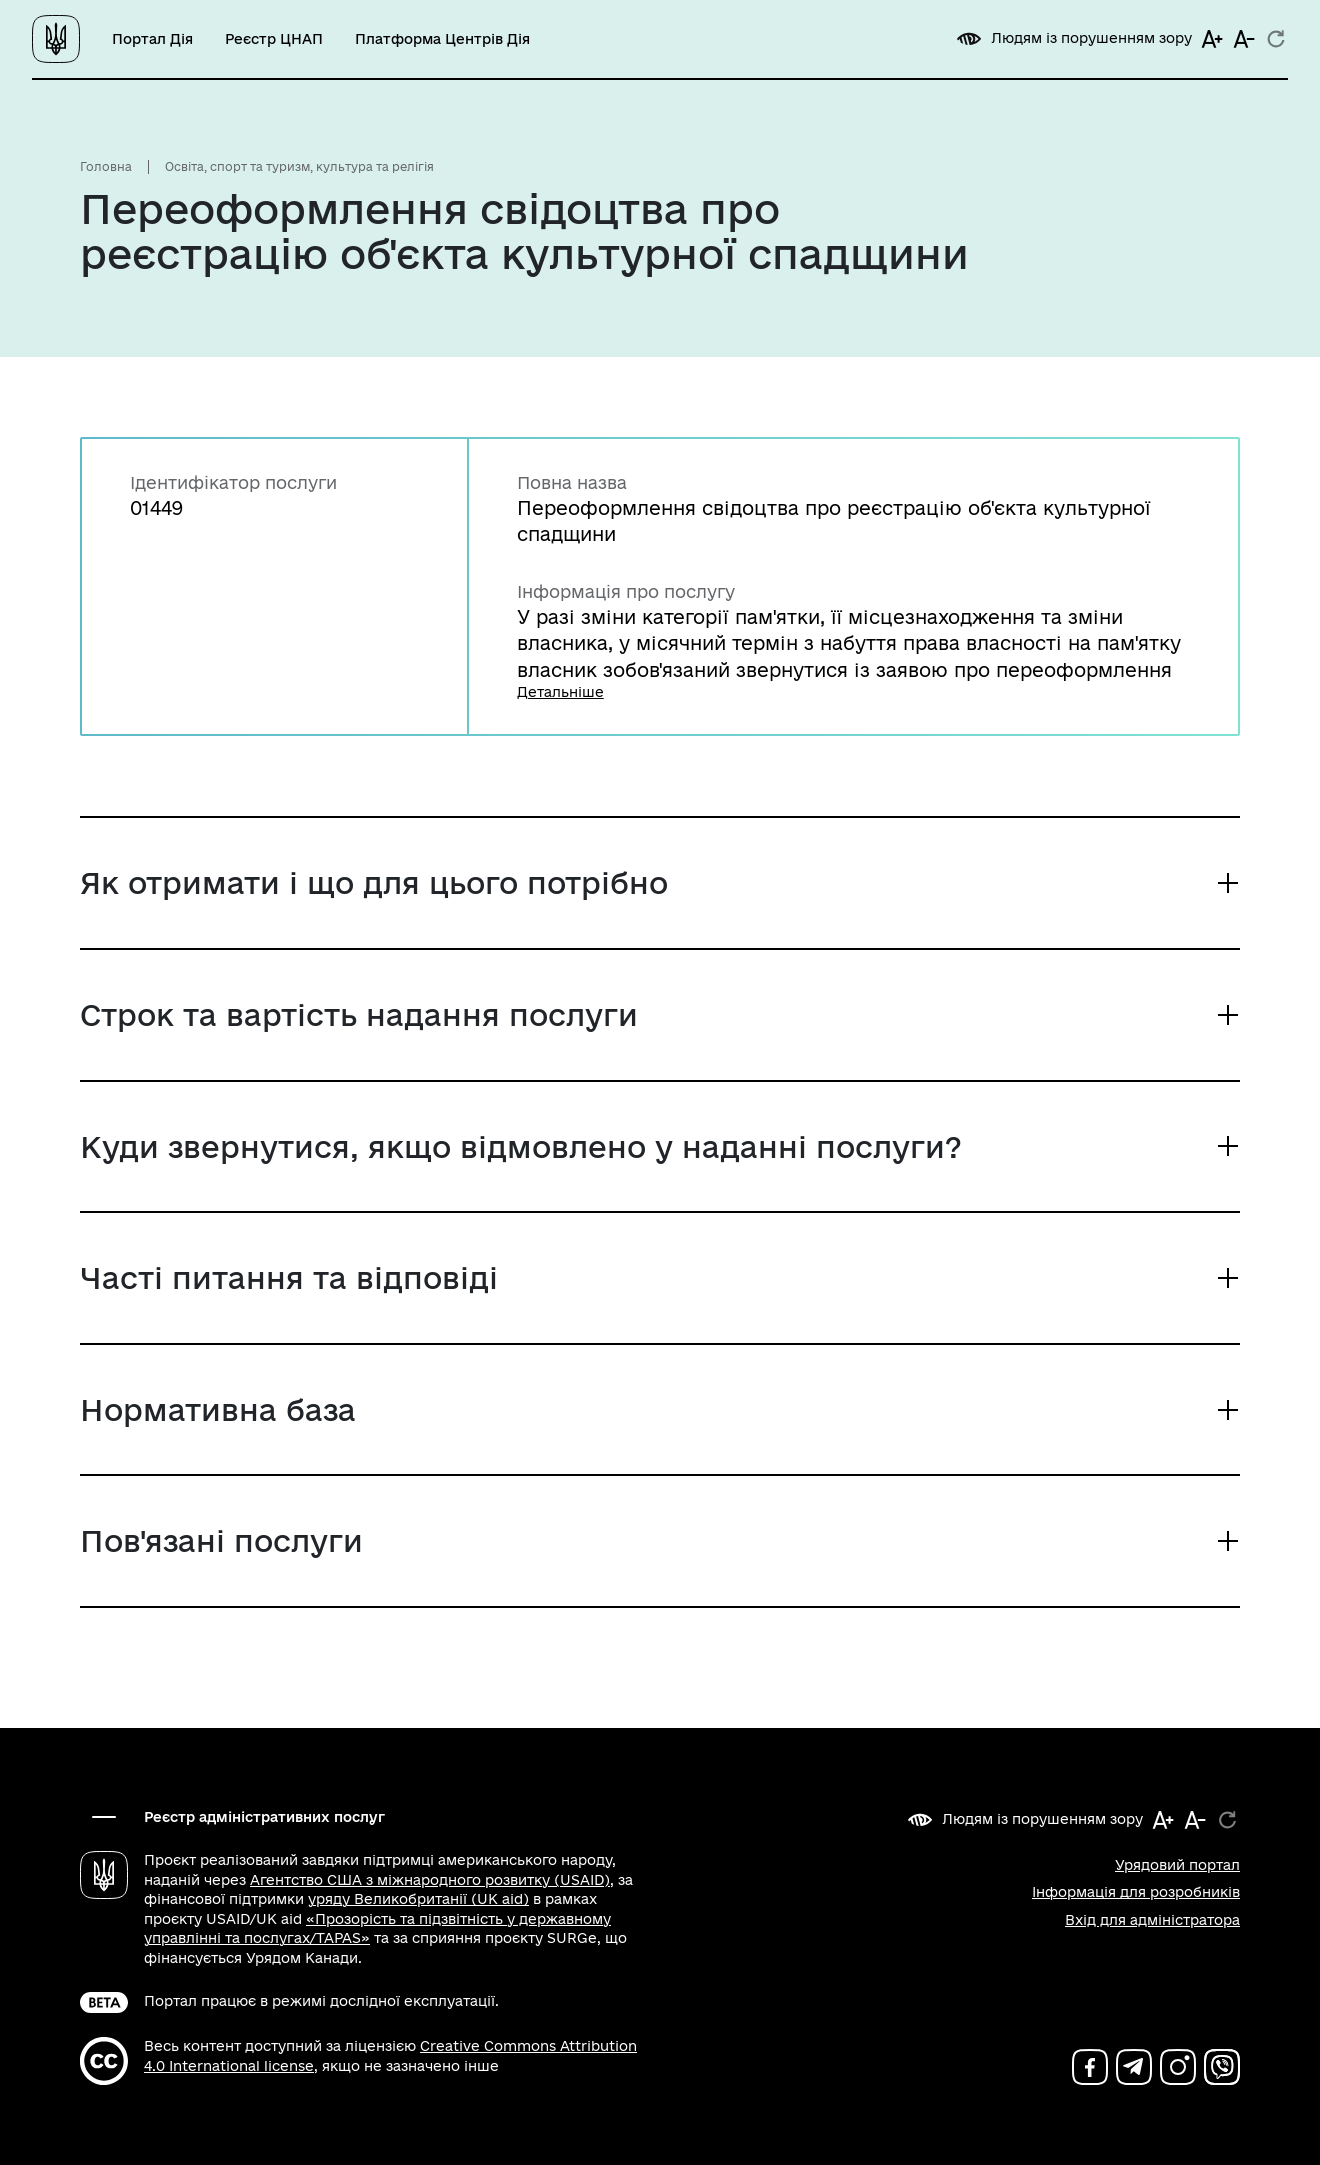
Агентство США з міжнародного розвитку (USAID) (430, 1880)
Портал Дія (152, 39)
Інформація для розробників (1136, 1892)
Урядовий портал (1177, 1865)
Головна (106, 166)
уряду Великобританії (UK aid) (418, 1899)
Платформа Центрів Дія (442, 39)
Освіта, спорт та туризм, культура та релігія (299, 166)
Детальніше (560, 692)
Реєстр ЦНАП (274, 39)
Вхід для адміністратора (1152, 1920)
